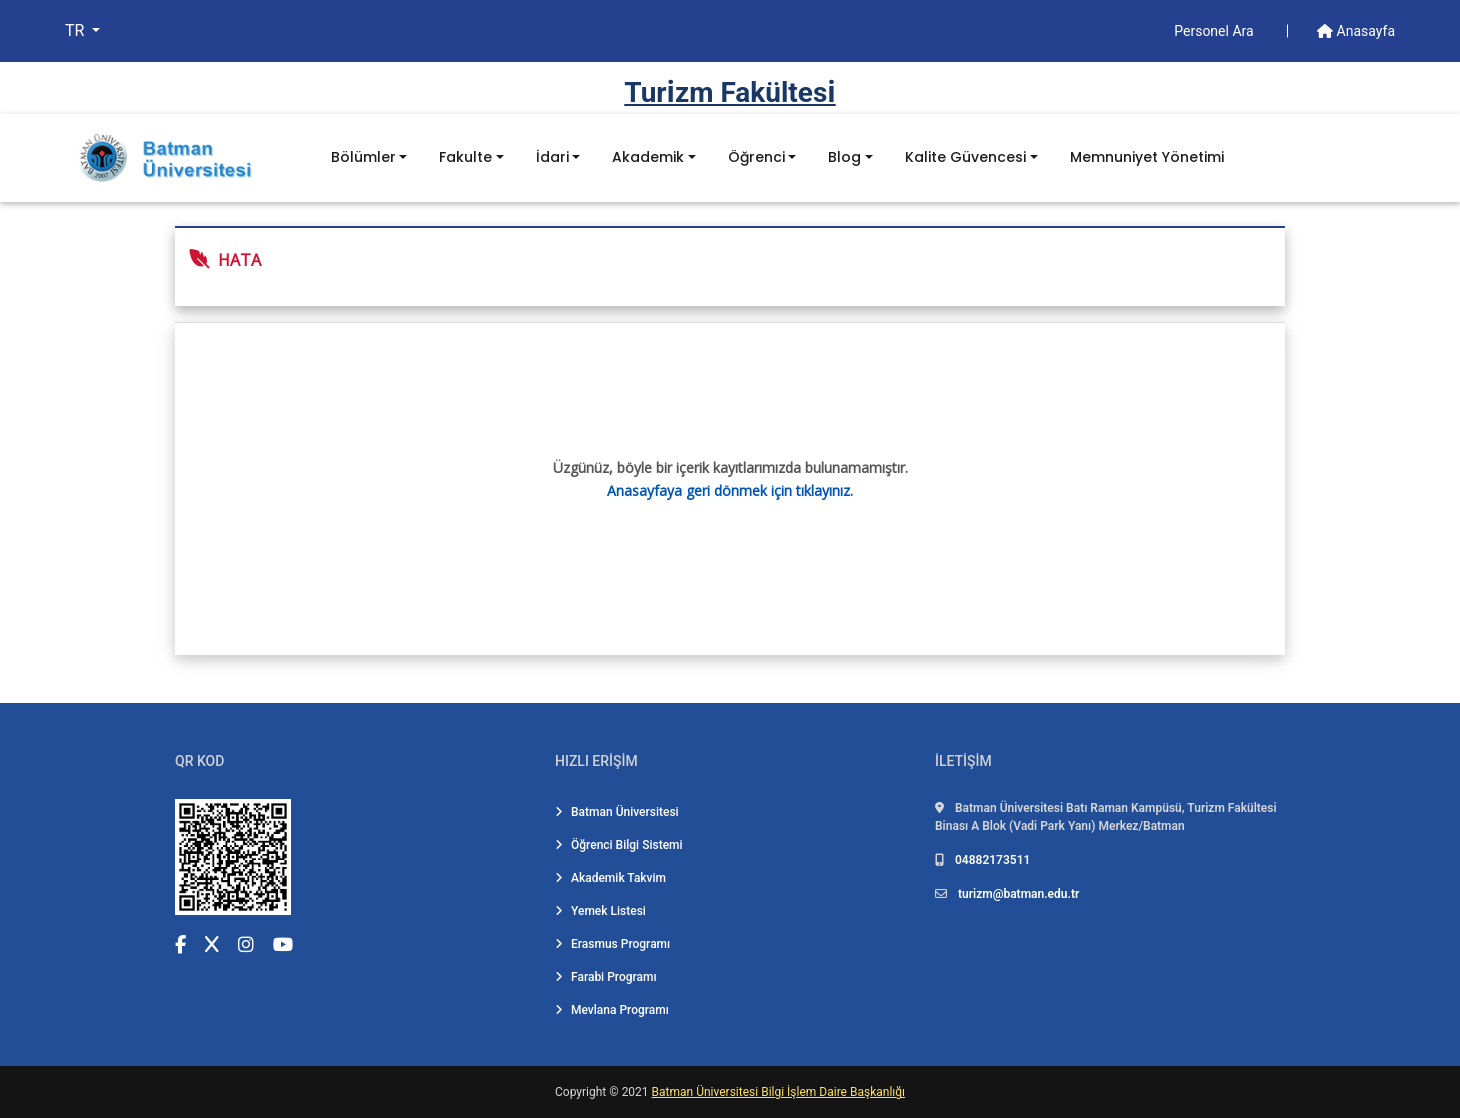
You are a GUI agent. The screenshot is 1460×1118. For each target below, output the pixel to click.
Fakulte (465, 157)
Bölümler (363, 157)
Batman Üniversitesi (617, 812)
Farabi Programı (606, 977)
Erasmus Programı (612, 944)
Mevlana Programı (612, 1010)
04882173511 (992, 860)
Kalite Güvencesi (965, 157)
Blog (844, 157)
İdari (552, 157)
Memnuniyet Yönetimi (1147, 157)
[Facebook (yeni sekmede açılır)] (180, 944)
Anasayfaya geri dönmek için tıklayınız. (730, 490)
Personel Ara (1215, 31)
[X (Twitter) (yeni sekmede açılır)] (212, 944)
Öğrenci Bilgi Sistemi (619, 845)
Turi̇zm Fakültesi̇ (729, 92)
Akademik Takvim (610, 878)
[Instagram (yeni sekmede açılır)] (246, 944)
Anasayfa (1356, 31)
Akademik (648, 157)
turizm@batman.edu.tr (1018, 894)
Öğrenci (756, 157)
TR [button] (76, 30)
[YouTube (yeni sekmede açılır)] (283, 944)
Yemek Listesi (600, 911)
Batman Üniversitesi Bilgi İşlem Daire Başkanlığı (778, 1092)
